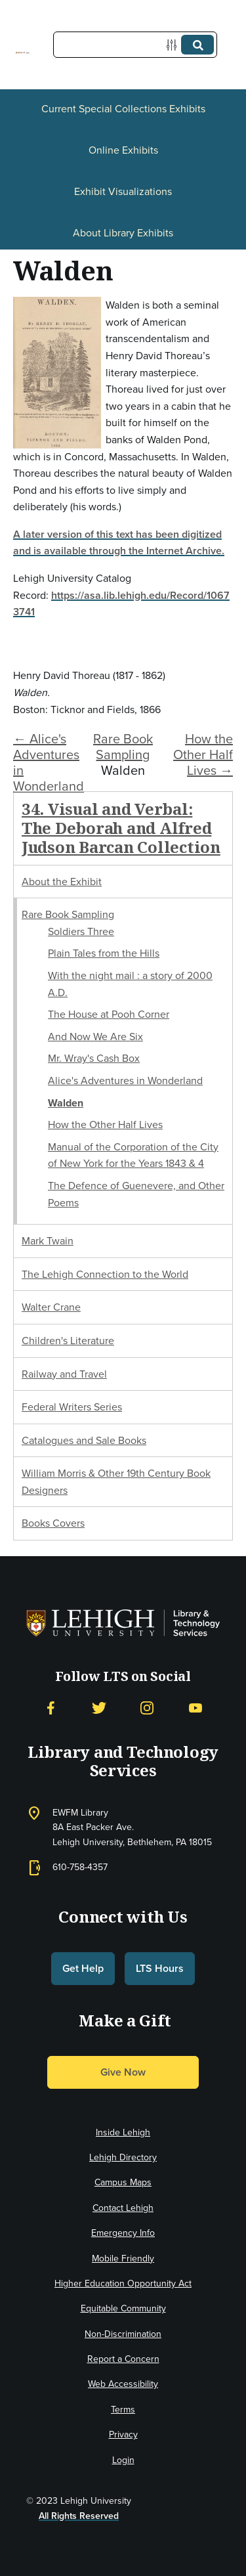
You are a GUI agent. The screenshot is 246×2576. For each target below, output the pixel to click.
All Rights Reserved (79, 2515)
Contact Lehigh (123, 2208)
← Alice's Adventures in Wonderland (48, 762)
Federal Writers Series (72, 1406)
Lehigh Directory (123, 2157)
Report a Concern (123, 2359)
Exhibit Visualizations (123, 191)
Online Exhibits (123, 150)
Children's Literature (68, 1340)
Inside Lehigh (123, 2132)
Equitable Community (123, 2308)
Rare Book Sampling (123, 746)
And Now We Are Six (95, 1036)
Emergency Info (123, 2233)
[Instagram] (147, 1707)
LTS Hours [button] (160, 1968)
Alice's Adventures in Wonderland (125, 1080)
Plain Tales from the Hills (103, 953)
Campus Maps (123, 2182)
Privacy (123, 2434)
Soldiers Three (81, 931)
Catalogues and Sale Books (84, 1440)
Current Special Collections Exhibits (123, 108)
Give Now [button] (123, 2072)
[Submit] (197, 45)
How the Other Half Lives (105, 1124)
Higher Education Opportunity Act (123, 2283)
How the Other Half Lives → (203, 754)
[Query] (135, 45)
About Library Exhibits (123, 232)
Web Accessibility (123, 2384)
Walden (65, 1102)
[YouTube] (195, 1707)
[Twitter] (99, 1707)
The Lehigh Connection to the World (105, 1274)
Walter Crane (51, 1307)
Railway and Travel (64, 1374)
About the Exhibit (62, 881)
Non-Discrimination (123, 2334)
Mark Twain (47, 1240)
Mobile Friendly (123, 2258)
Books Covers (53, 1523)
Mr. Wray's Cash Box (94, 1058)
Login (123, 2460)
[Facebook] (50, 1707)
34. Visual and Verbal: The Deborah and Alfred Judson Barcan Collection (121, 828)
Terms (123, 2409)
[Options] (174, 45)
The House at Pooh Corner (108, 1014)
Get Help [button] (83, 1968)
